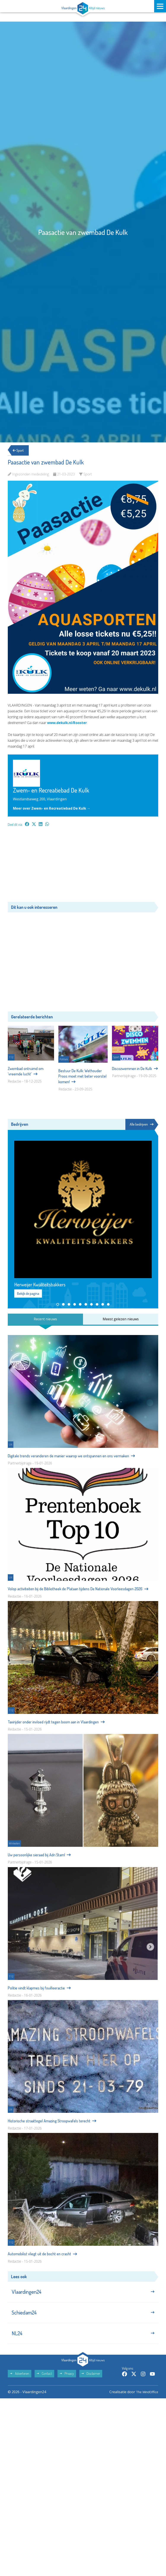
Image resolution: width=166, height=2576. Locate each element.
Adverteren (19, 2376)
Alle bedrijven (141, 1124)
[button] (58, 1304)
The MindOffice (145, 2394)
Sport (18, 450)
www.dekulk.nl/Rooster (67, 722)
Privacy (67, 2376)
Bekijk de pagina (28, 1294)
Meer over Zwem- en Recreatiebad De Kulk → (52, 808)
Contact (44, 2376)
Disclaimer (90, 2376)
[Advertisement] (83, 866)
